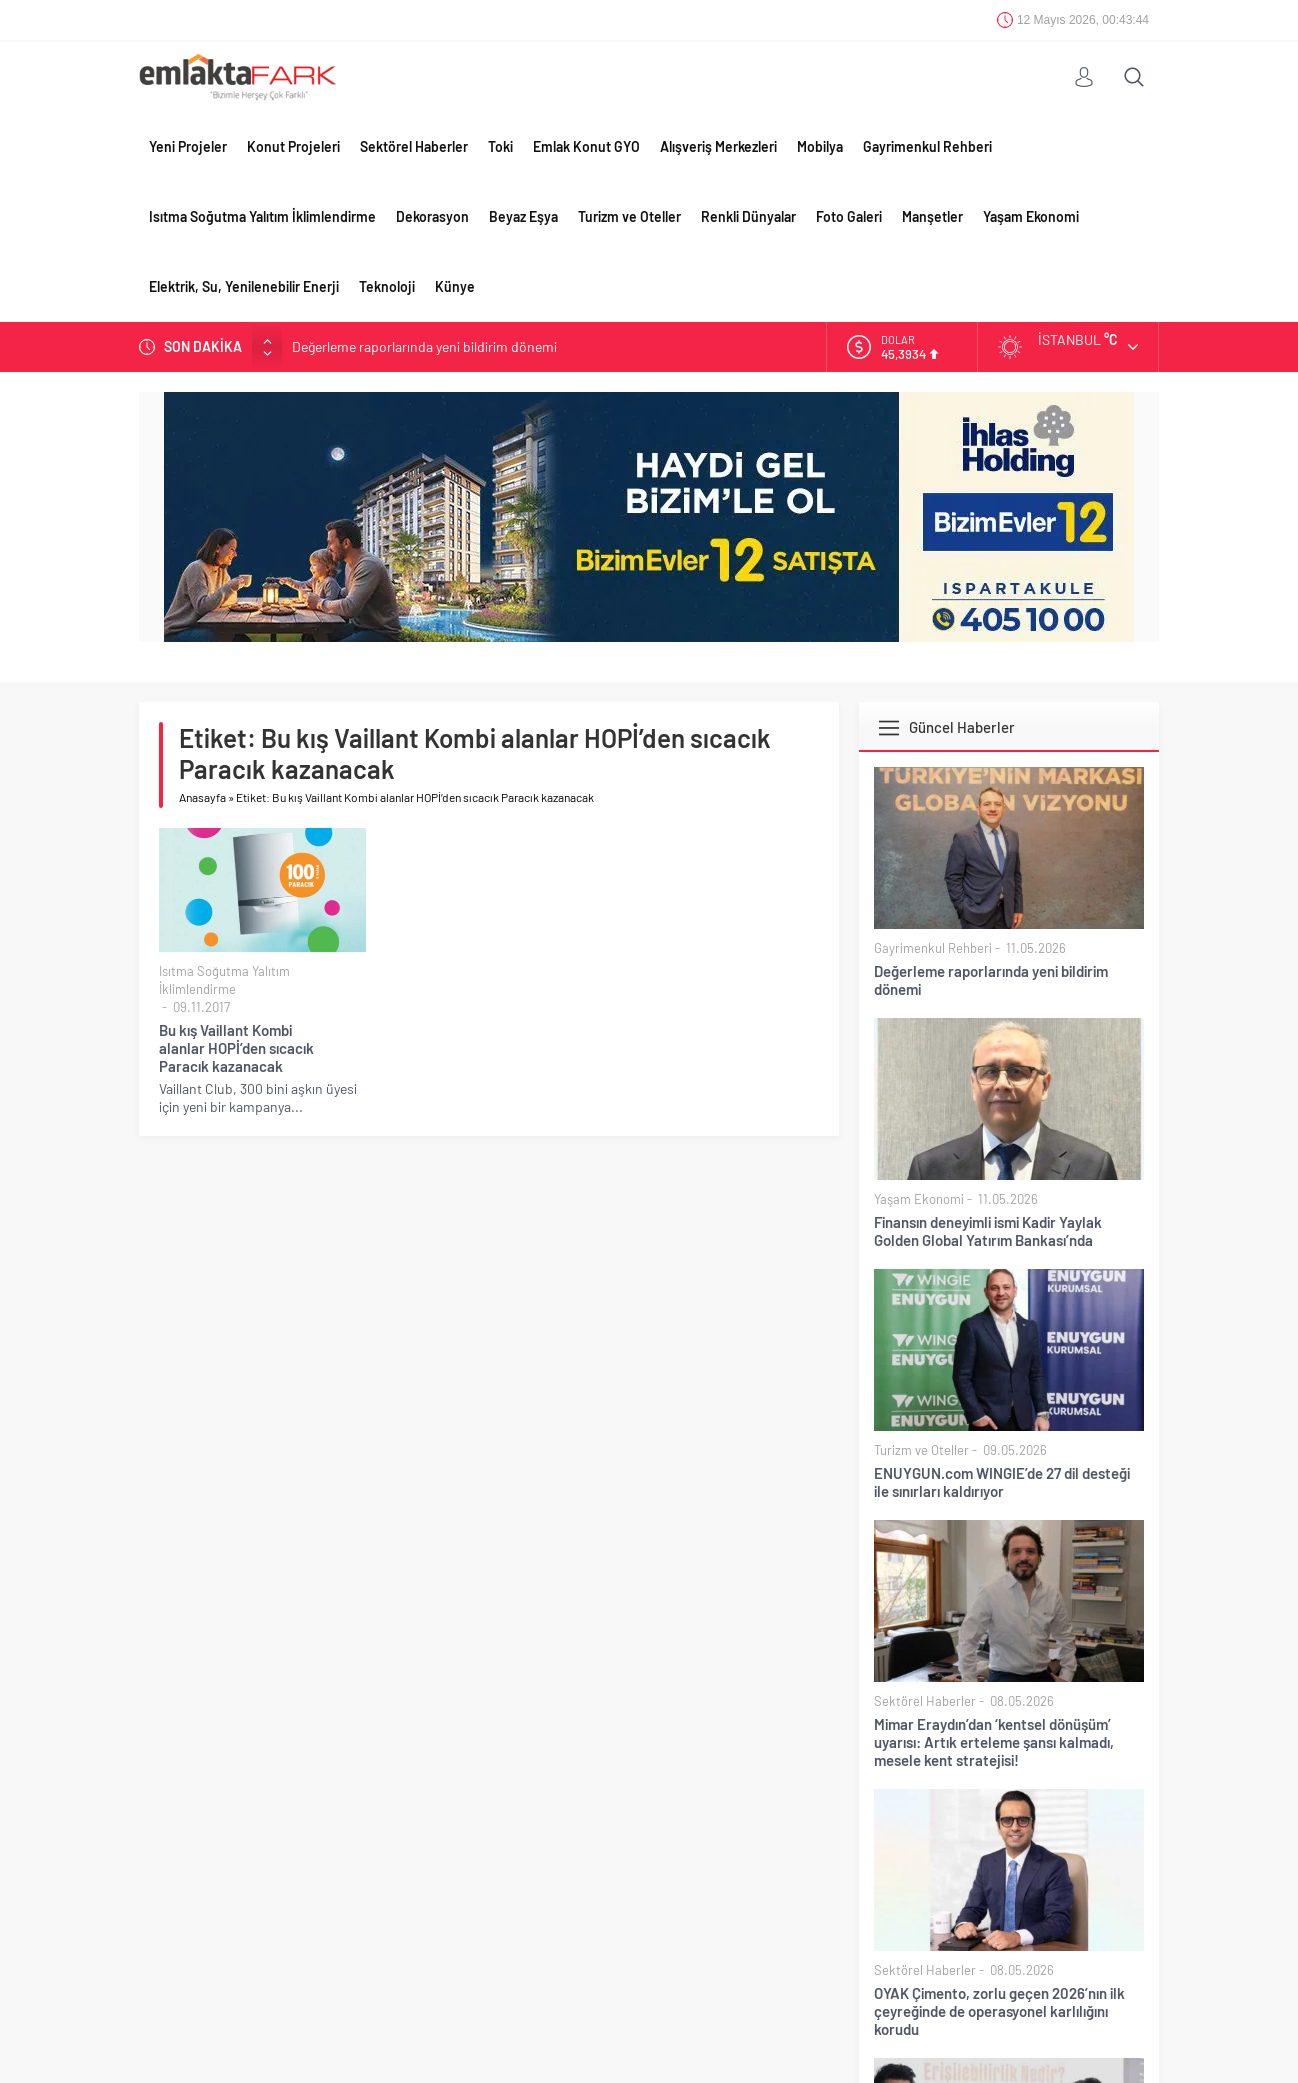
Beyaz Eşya (523, 216)
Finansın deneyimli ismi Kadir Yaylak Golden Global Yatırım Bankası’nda (988, 1231)
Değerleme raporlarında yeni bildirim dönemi (424, 346)
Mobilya (820, 146)
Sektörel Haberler (414, 146)
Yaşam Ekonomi (1031, 216)
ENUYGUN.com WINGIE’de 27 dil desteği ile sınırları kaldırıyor (1002, 1482)
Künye (455, 286)
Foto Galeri (849, 216)
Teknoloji (387, 286)
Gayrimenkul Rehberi (927, 146)
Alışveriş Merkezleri (718, 146)
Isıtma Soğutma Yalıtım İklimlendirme (262, 216)
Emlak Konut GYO (586, 146)
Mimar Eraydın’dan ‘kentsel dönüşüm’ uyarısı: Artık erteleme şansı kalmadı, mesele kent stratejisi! (994, 1742)
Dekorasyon (432, 216)
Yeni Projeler (188, 146)
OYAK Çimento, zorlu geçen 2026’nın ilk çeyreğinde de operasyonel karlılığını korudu (999, 2011)
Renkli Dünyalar (748, 216)
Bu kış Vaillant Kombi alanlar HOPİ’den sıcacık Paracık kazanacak (236, 1048)
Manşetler (932, 216)
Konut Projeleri (293, 146)
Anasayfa (202, 797)
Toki (500, 146)
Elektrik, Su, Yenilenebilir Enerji (244, 286)
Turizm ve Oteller (629, 216)
